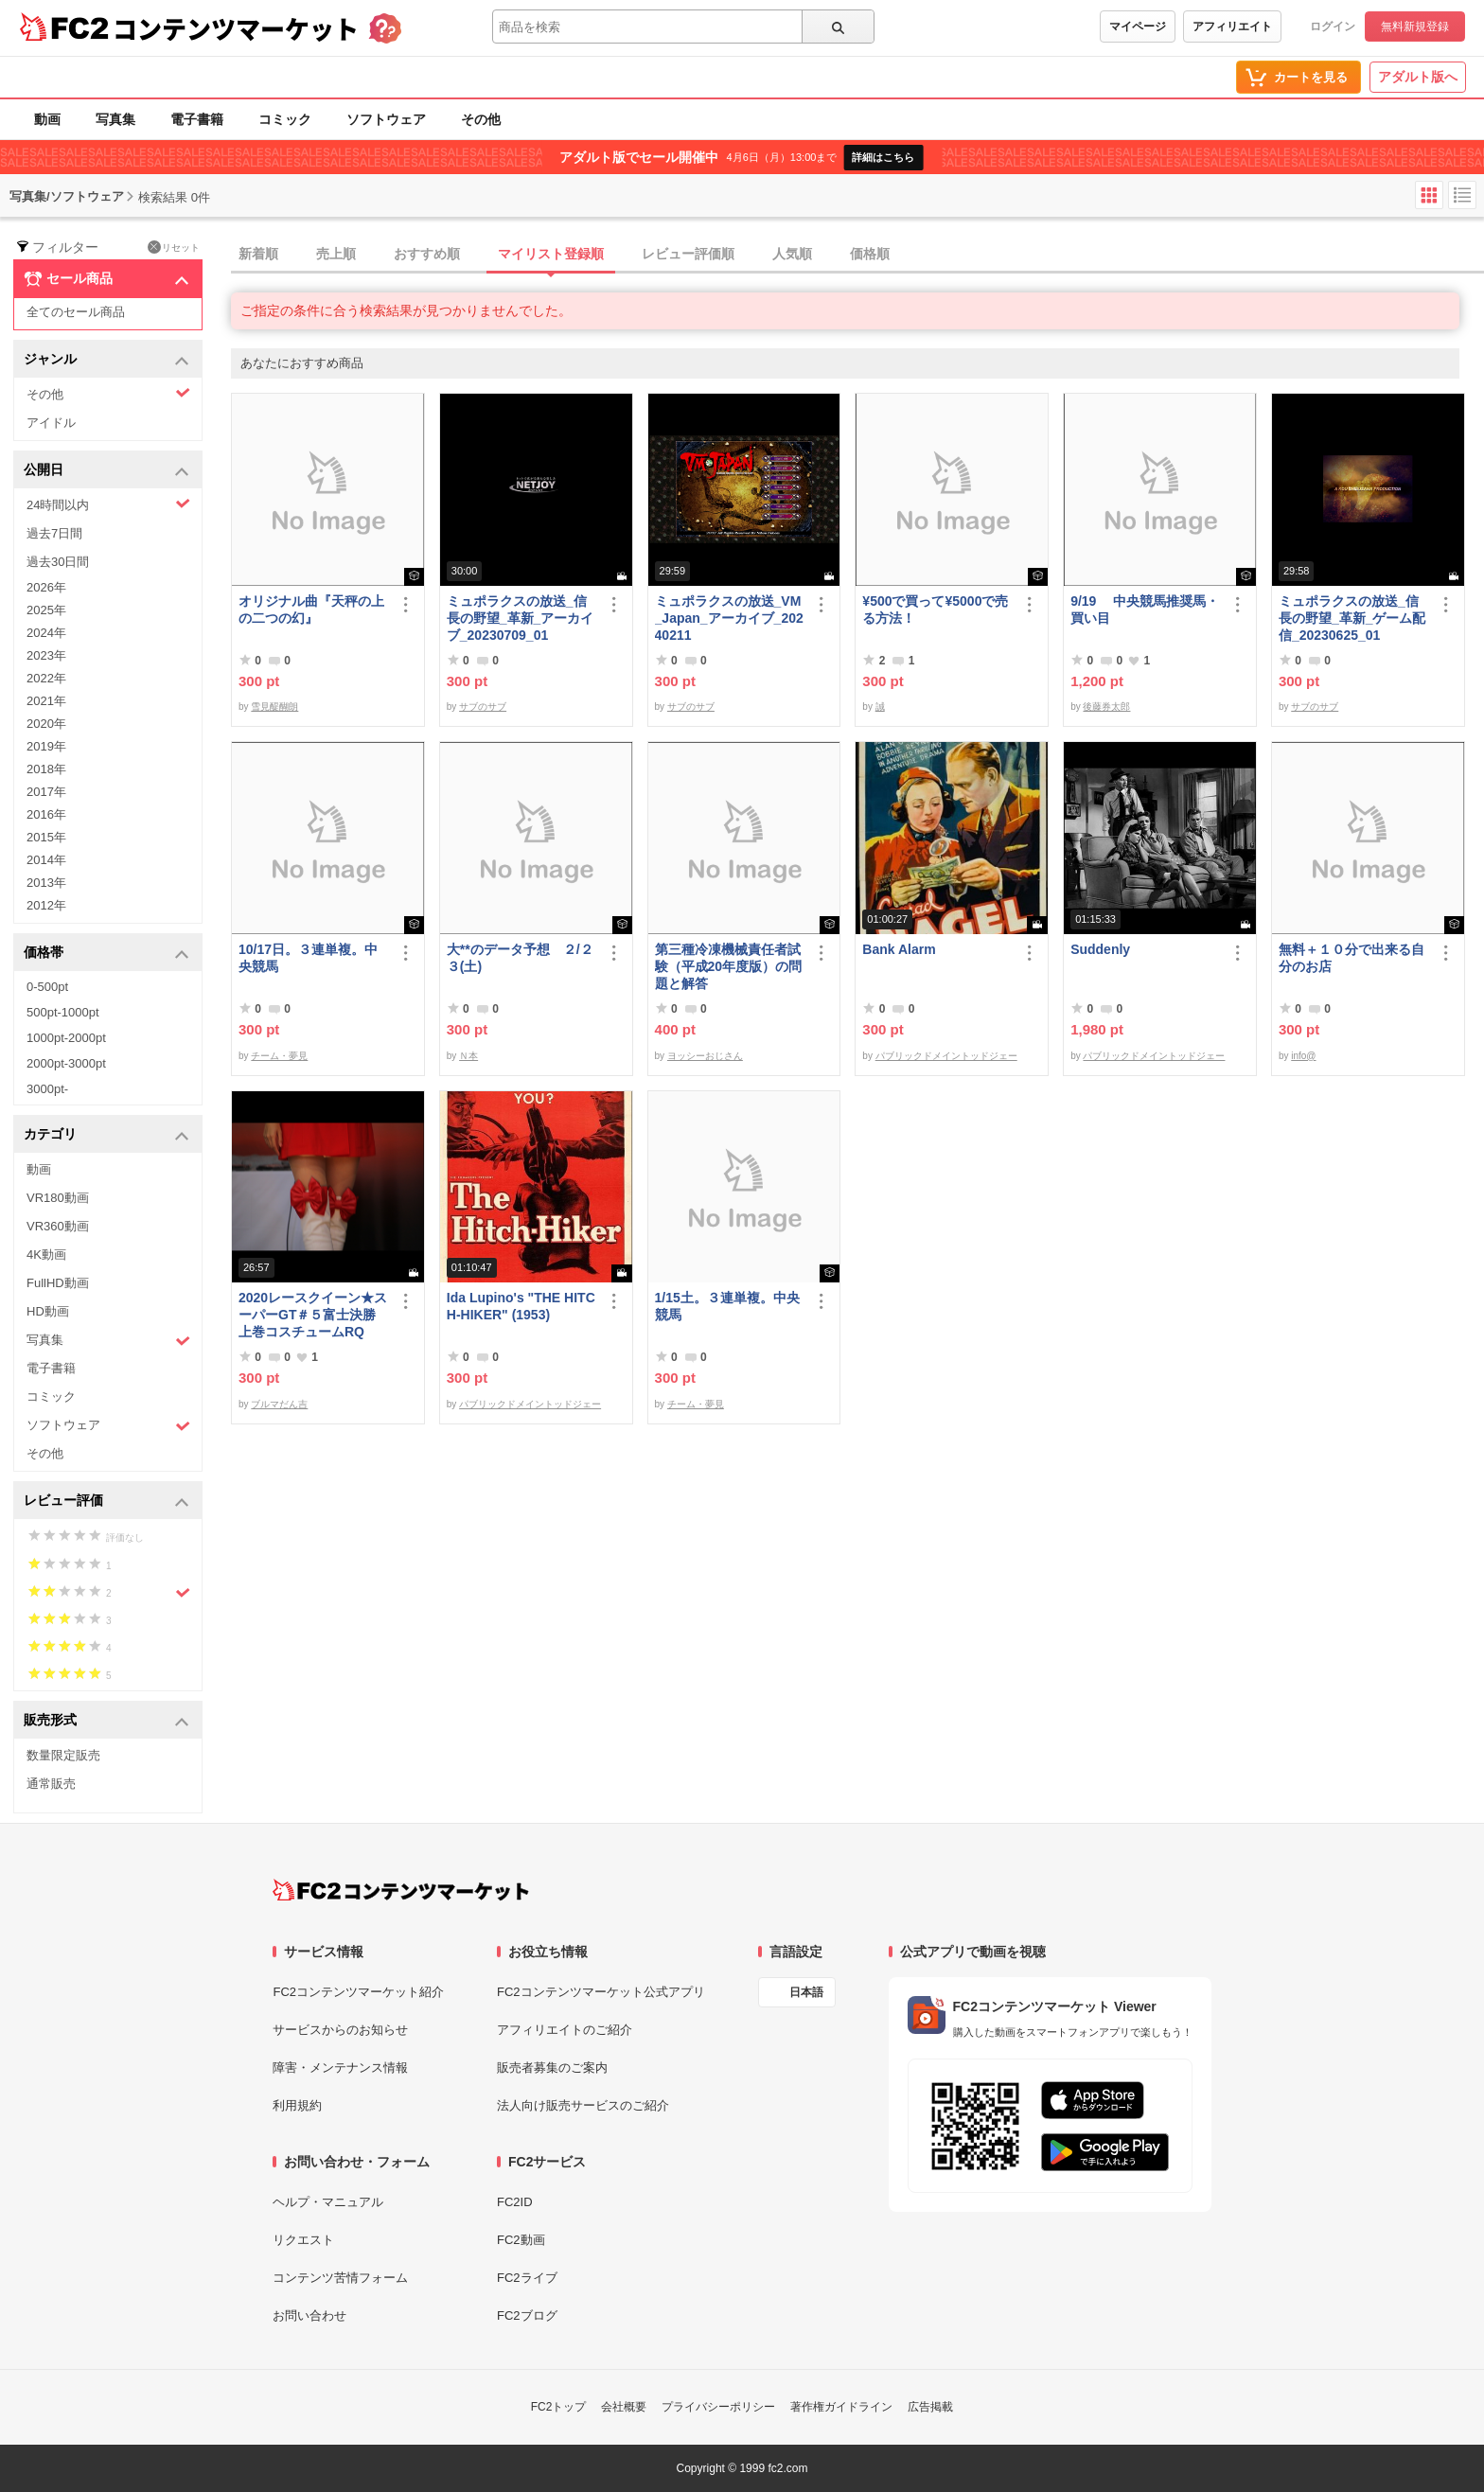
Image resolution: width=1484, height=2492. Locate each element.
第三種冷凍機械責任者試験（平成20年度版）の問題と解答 (729, 966)
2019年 (46, 746)
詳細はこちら (883, 157)
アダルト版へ (1418, 76)
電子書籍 (196, 119)
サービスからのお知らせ (340, 2030)
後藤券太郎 (1106, 706)
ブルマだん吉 (279, 1404)
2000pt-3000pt (66, 1063)
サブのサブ (482, 706)
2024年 (46, 633)
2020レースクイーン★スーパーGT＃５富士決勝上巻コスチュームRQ (312, 1314)
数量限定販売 (63, 1755)
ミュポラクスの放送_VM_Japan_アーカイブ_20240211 (729, 618)
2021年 (46, 701)
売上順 (336, 253)
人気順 (792, 253)
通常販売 (51, 1783)
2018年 (46, 769)
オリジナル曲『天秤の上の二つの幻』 (311, 609)
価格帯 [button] (106, 954)
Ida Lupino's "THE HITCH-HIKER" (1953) (521, 1306)
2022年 (46, 678)
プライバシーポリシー (718, 2406)
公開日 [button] (106, 471)
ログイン (1332, 26)
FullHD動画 (57, 1283)
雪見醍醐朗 (274, 706)
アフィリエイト (1232, 26)
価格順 (870, 253)
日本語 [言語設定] (806, 1992)
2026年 (46, 587)
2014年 (46, 860)
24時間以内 (108, 504)
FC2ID (515, 2202)
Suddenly (1100, 949)
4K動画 (46, 1254)
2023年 (46, 655)
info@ (1303, 1056)
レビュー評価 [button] (106, 1502)
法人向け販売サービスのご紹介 (583, 2105)
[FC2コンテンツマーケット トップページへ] (401, 1890)
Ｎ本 (468, 1056)
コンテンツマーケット (236, 28)
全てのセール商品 (75, 312)
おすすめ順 (427, 253)
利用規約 (297, 2105)
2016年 (46, 814)
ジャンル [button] (106, 360)
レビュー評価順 (688, 253)
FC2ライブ (527, 2278)
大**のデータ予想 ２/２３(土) (520, 958)
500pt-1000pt (62, 1012)
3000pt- (47, 1089)
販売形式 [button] (106, 1721)
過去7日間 (54, 533)
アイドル (51, 422)
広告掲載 (930, 2406)
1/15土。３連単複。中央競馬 (727, 1306)
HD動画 (47, 1311)
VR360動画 (57, 1226)
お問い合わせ (309, 2315)
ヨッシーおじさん (705, 1056)
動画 (47, 119)
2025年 (46, 610)
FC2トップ (559, 2406)
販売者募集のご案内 (552, 2067)
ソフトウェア (386, 119)
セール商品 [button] (106, 279)
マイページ (1137, 26)
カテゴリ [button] (106, 1135)
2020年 (46, 723)
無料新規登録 (1415, 26)
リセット (174, 247)
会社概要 (623, 2406)
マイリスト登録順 (551, 253)
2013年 (46, 882)
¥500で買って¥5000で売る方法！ (935, 609)
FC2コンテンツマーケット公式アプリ (601, 1992)
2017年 (46, 792)
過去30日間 (57, 562)
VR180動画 (57, 1198)
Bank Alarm (898, 949)
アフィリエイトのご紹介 (564, 2030)
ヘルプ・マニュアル (328, 2202)
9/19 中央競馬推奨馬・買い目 (1144, 609)
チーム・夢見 (279, 1056)
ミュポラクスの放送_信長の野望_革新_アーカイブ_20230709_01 (520, 618)
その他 (481, 119)
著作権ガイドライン (841, 2406)
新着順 (258, 253)
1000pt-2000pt (66, 1038)
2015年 (46, 837)
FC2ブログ (527, 2315)
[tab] (857, 255)
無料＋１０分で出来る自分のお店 (1351, 958)
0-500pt (47, 987)
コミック (284, 119)
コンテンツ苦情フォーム (340, 2278)
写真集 (115, 119)
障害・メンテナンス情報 (340, 2067)
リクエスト (303, 2240)
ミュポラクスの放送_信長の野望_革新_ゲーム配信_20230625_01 (1352, 618)
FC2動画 (521, 2240)
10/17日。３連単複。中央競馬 (308, 958)
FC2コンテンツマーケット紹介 (358, 1992)
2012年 (46, 905)
